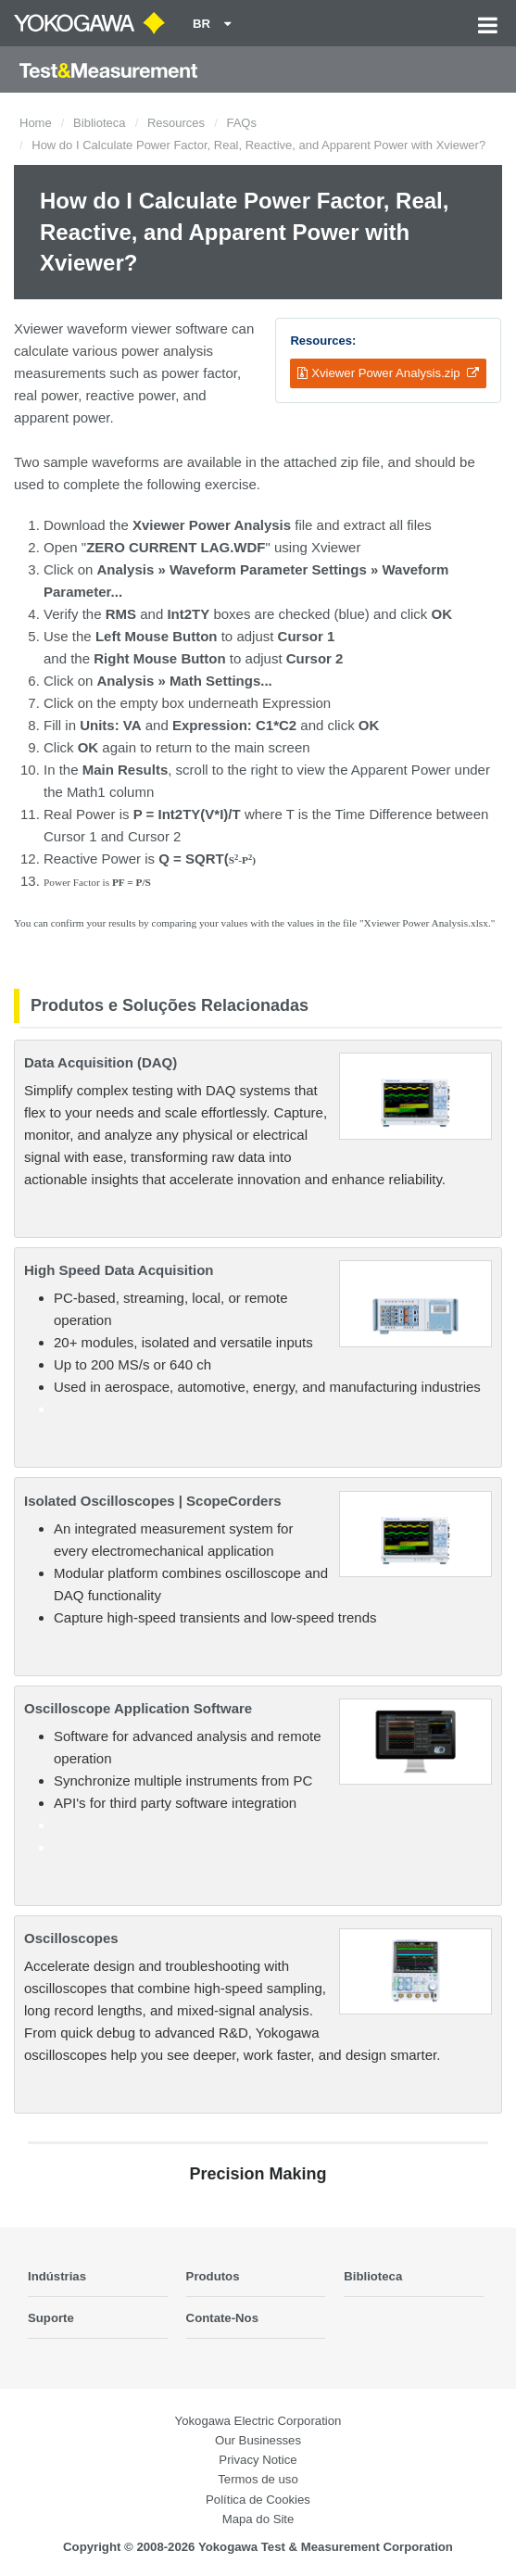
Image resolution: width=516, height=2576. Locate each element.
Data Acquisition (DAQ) (100, 1062)
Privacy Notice (257, 2460)
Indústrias (57, 2276)
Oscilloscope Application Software (138, 1708)
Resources (176, 123)
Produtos (213, 2276)
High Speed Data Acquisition (118, 1270)
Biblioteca (99, 123)
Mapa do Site (258, 2519)
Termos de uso (258, 2479)
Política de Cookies (258, 2500)
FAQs (241, 123)
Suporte (51, 2318)
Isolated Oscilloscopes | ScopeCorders (153, 1501)
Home (35, 123)
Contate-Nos (222, 2318)
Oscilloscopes (71, 1938)
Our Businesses (258, 2440)
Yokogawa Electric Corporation (258, 2421)
